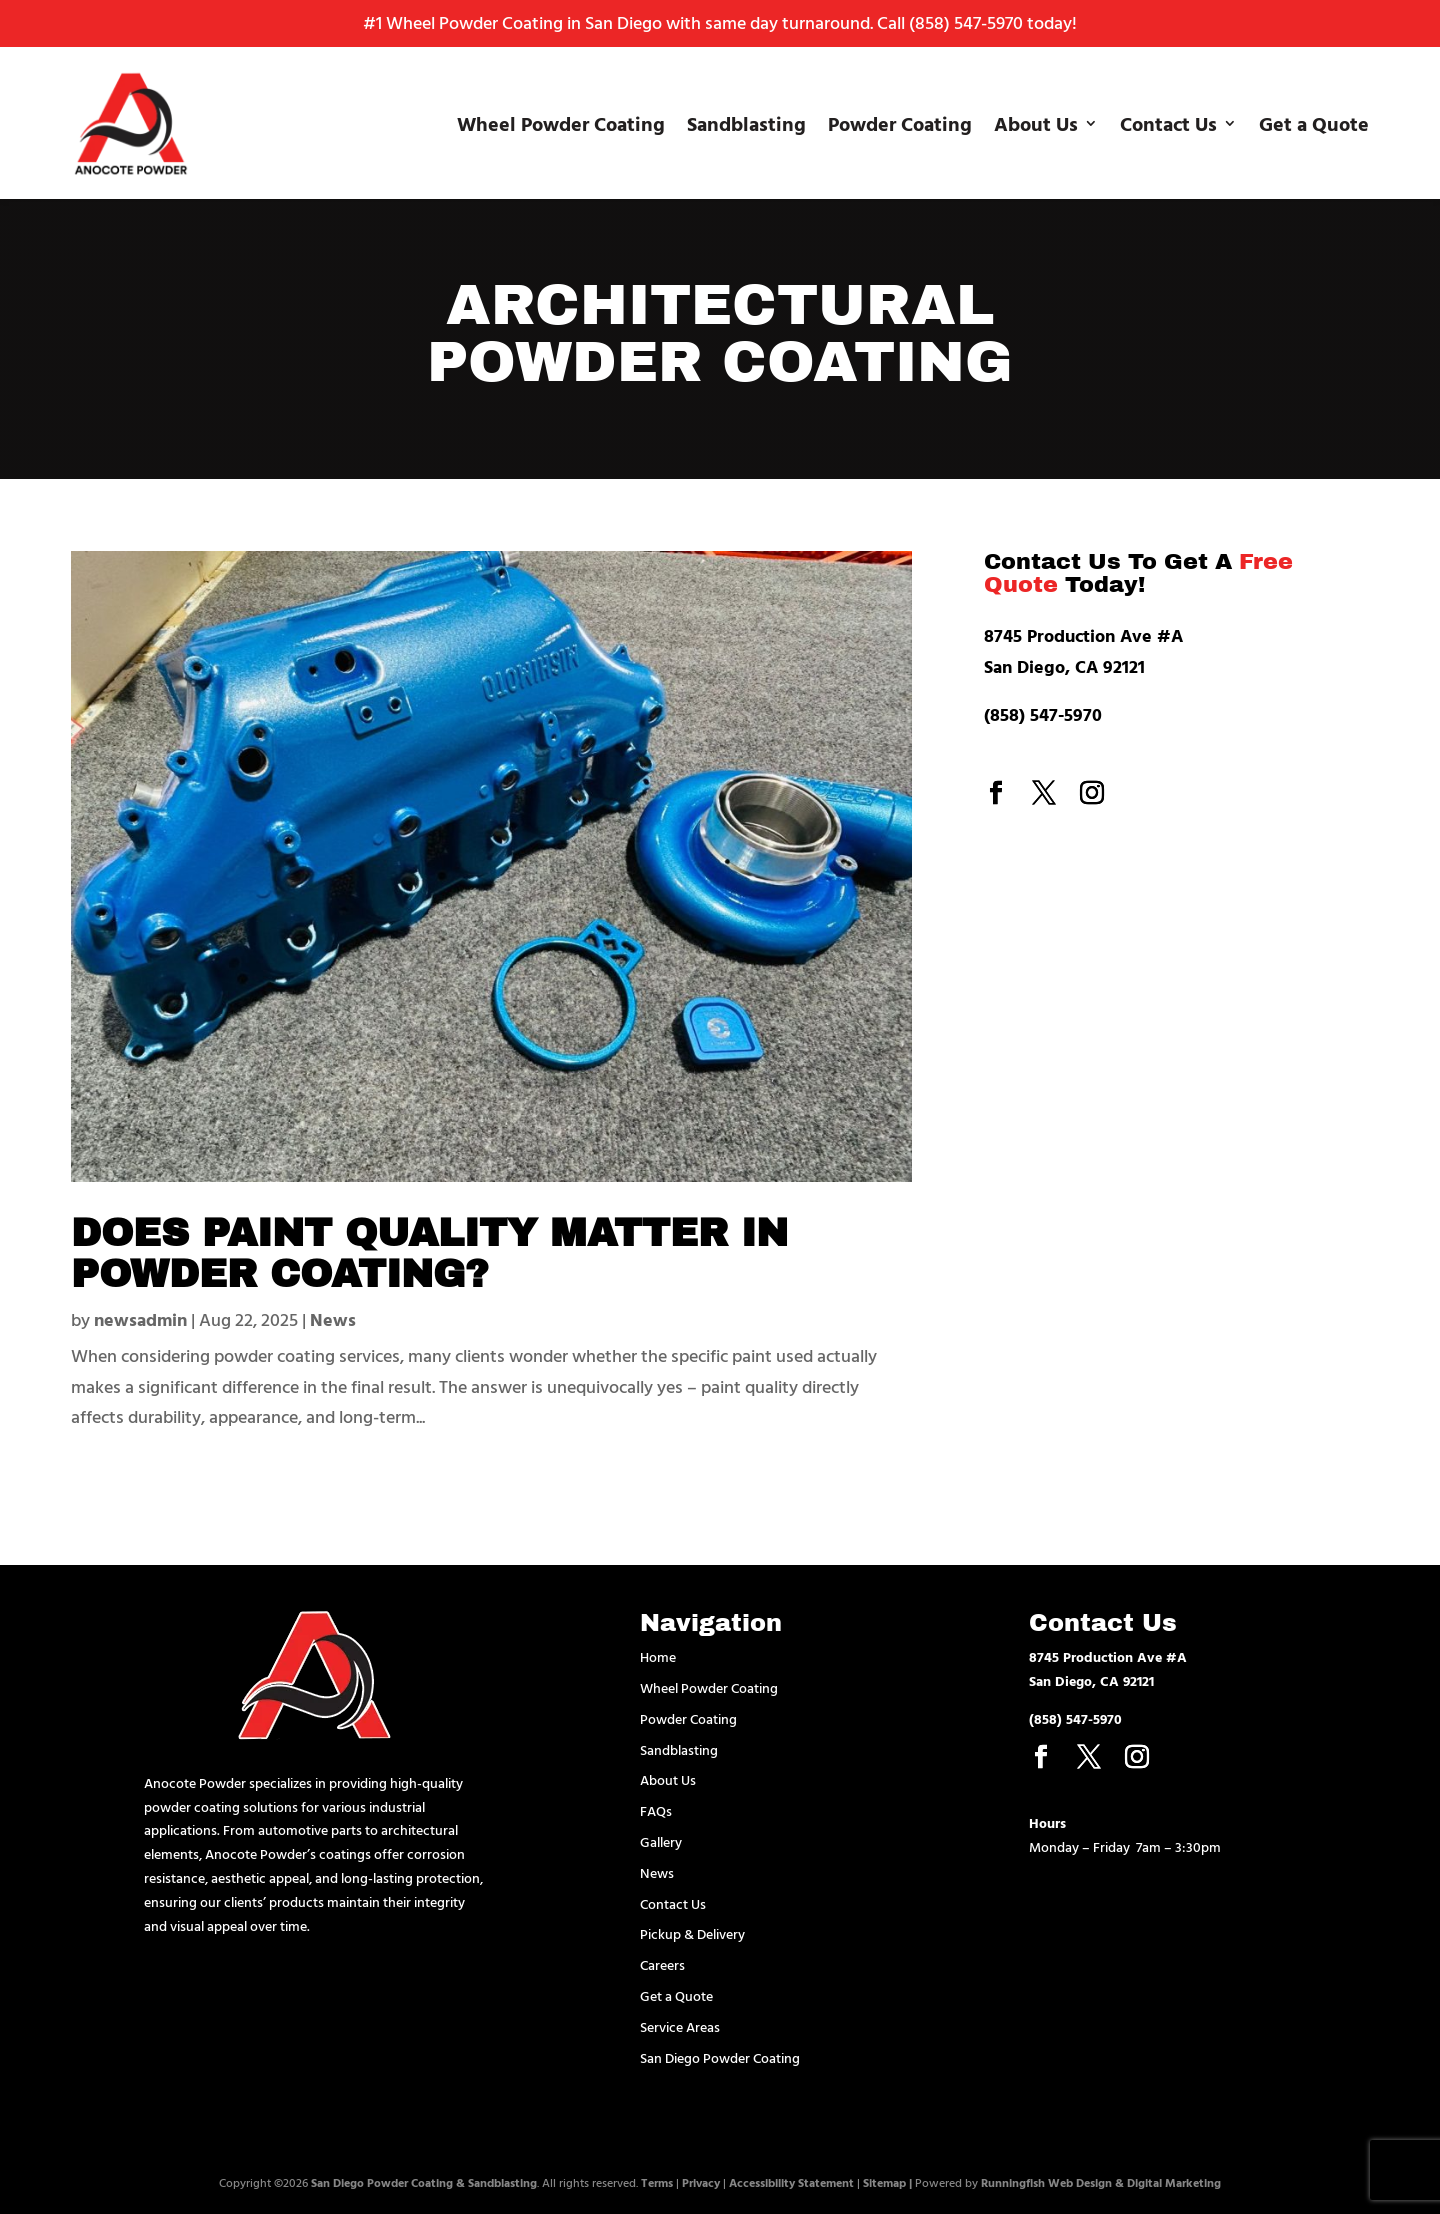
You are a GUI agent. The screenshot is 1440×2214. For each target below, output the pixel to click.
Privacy (701, 2182)
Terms (657, 2182)
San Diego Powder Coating (720, 2057)
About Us (1036, 123)
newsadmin (140, 1319)
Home (658, 1656)
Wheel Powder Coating (561, 123)
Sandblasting (746, 123)
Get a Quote (1314, 123)
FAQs (656, 1810)
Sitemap (884, 2182)
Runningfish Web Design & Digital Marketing (1101, 2182)
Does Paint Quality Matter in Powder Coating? (453, 1253)
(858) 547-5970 (966, 22)
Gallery (661, 1841)
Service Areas (680, 2026)
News (333, 1319)
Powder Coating (900, 123)
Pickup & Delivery (692, 1933)
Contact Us (1168, 123)
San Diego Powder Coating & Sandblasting (424, 2182)
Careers (662, 1964)
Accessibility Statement (791, 2182)
